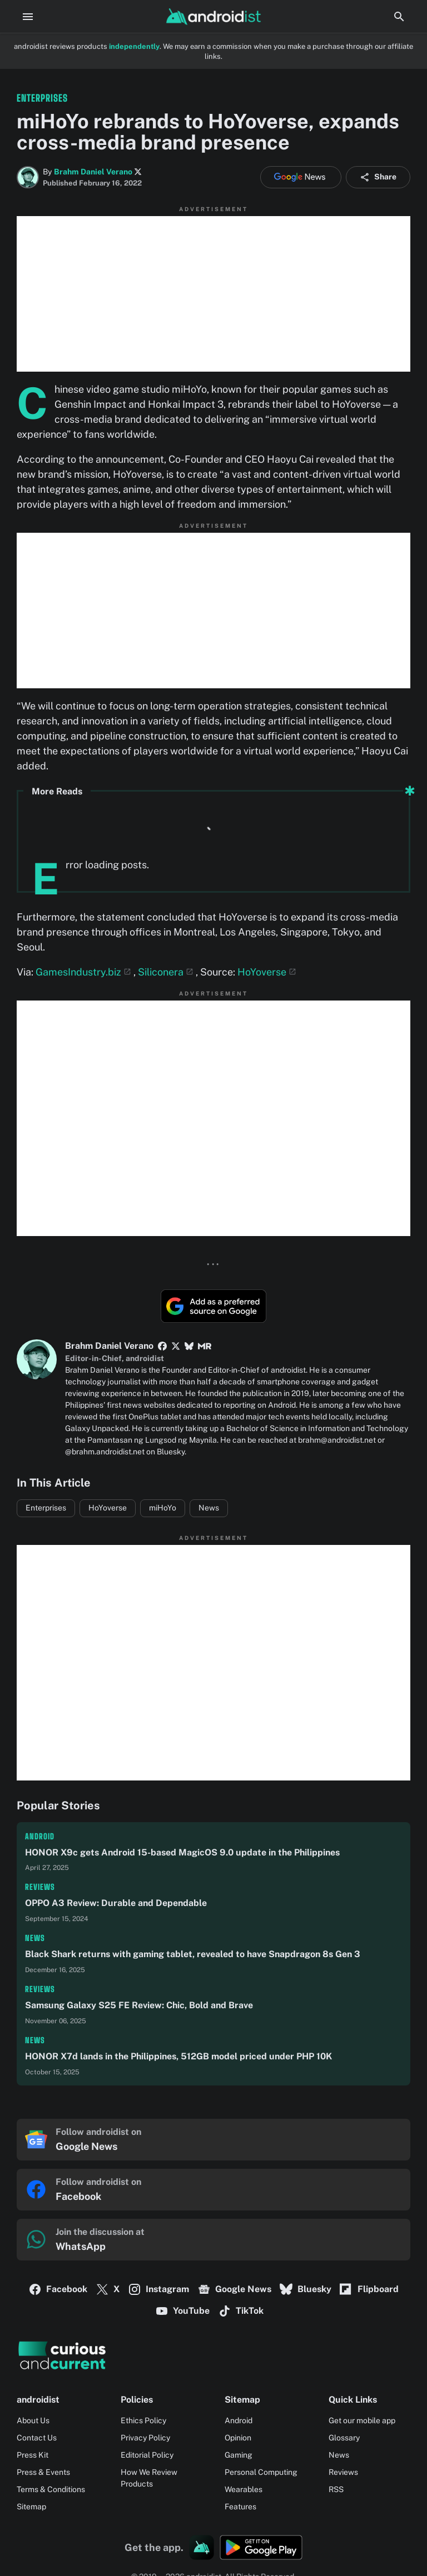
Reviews (40, 1887)
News (208, 1507)
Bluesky (305, 2289)
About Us (33, 2420)
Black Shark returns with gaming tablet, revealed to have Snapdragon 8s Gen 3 (192, 1954)
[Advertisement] (213, 294)
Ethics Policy (143, 2420)
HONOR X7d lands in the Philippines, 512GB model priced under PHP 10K (178, 2056)
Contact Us (37, 2437)
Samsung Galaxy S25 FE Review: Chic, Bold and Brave (139, 2005)
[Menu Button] (28, 17)
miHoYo (162, 1507)
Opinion (238, 2437)
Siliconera (160, 972)
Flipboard (369, 2289)
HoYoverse (261, 972)
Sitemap (31, 2506)
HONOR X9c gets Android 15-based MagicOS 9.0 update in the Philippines (182, 1852)
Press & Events (43, 2472)
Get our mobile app (362, 2420)
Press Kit (32, 2454)
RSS (336, 2489)
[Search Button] (399, 17)
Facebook (57, 2289)
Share (378, 177)
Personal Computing (261, 2472)
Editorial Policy (147, 2454)
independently (134, 46)
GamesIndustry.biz (78, 972)
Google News (234, 2289)
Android (39, 1836)
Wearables (243, 2489)
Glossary (344, 2437)
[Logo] (213, 2355)
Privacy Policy (145, 2437)
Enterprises (46, 1507)
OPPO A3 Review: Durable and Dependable (116, 1903)
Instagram (158, 2289)
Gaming (238, 2454)
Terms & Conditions (51, 2489)
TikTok (241, 2311)
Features (240, 2506)
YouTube (182, 2311)
